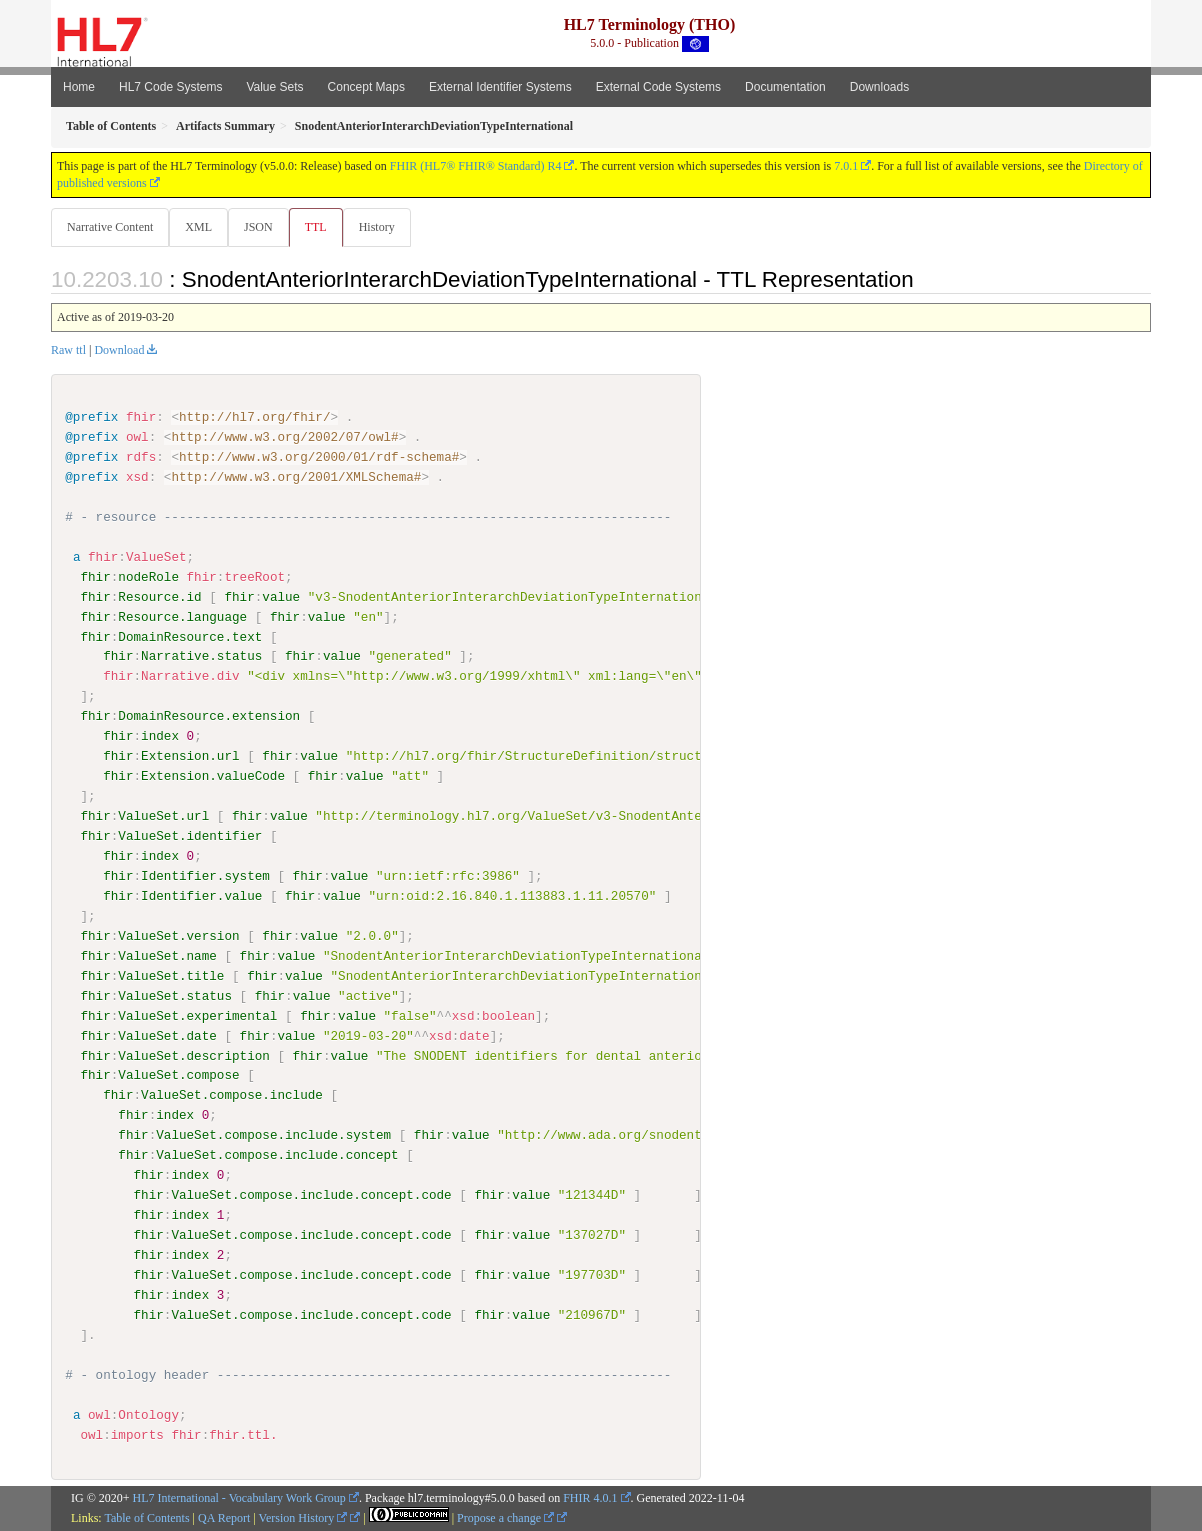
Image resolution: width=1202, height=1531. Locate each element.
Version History (303, 1518)
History (385, 227)
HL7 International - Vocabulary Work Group (239, 1499)
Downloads (879, 87)
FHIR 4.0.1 (590, 1499)
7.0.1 (846, 166)
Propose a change (505, 1518)
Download (119, 351)
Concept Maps (366, 87)
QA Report (224, 1518)
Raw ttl (68, 351)
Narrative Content (110, 227)
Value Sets (274, 87)
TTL (322, 227)
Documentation (785, 87)
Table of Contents (146, 1518)
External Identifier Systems (500, 87)
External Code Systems (658, 87)
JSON (262, 227)
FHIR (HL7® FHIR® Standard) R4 (476, 166)
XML (200, 227)
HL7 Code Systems (170, 87)
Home (79, 87)
